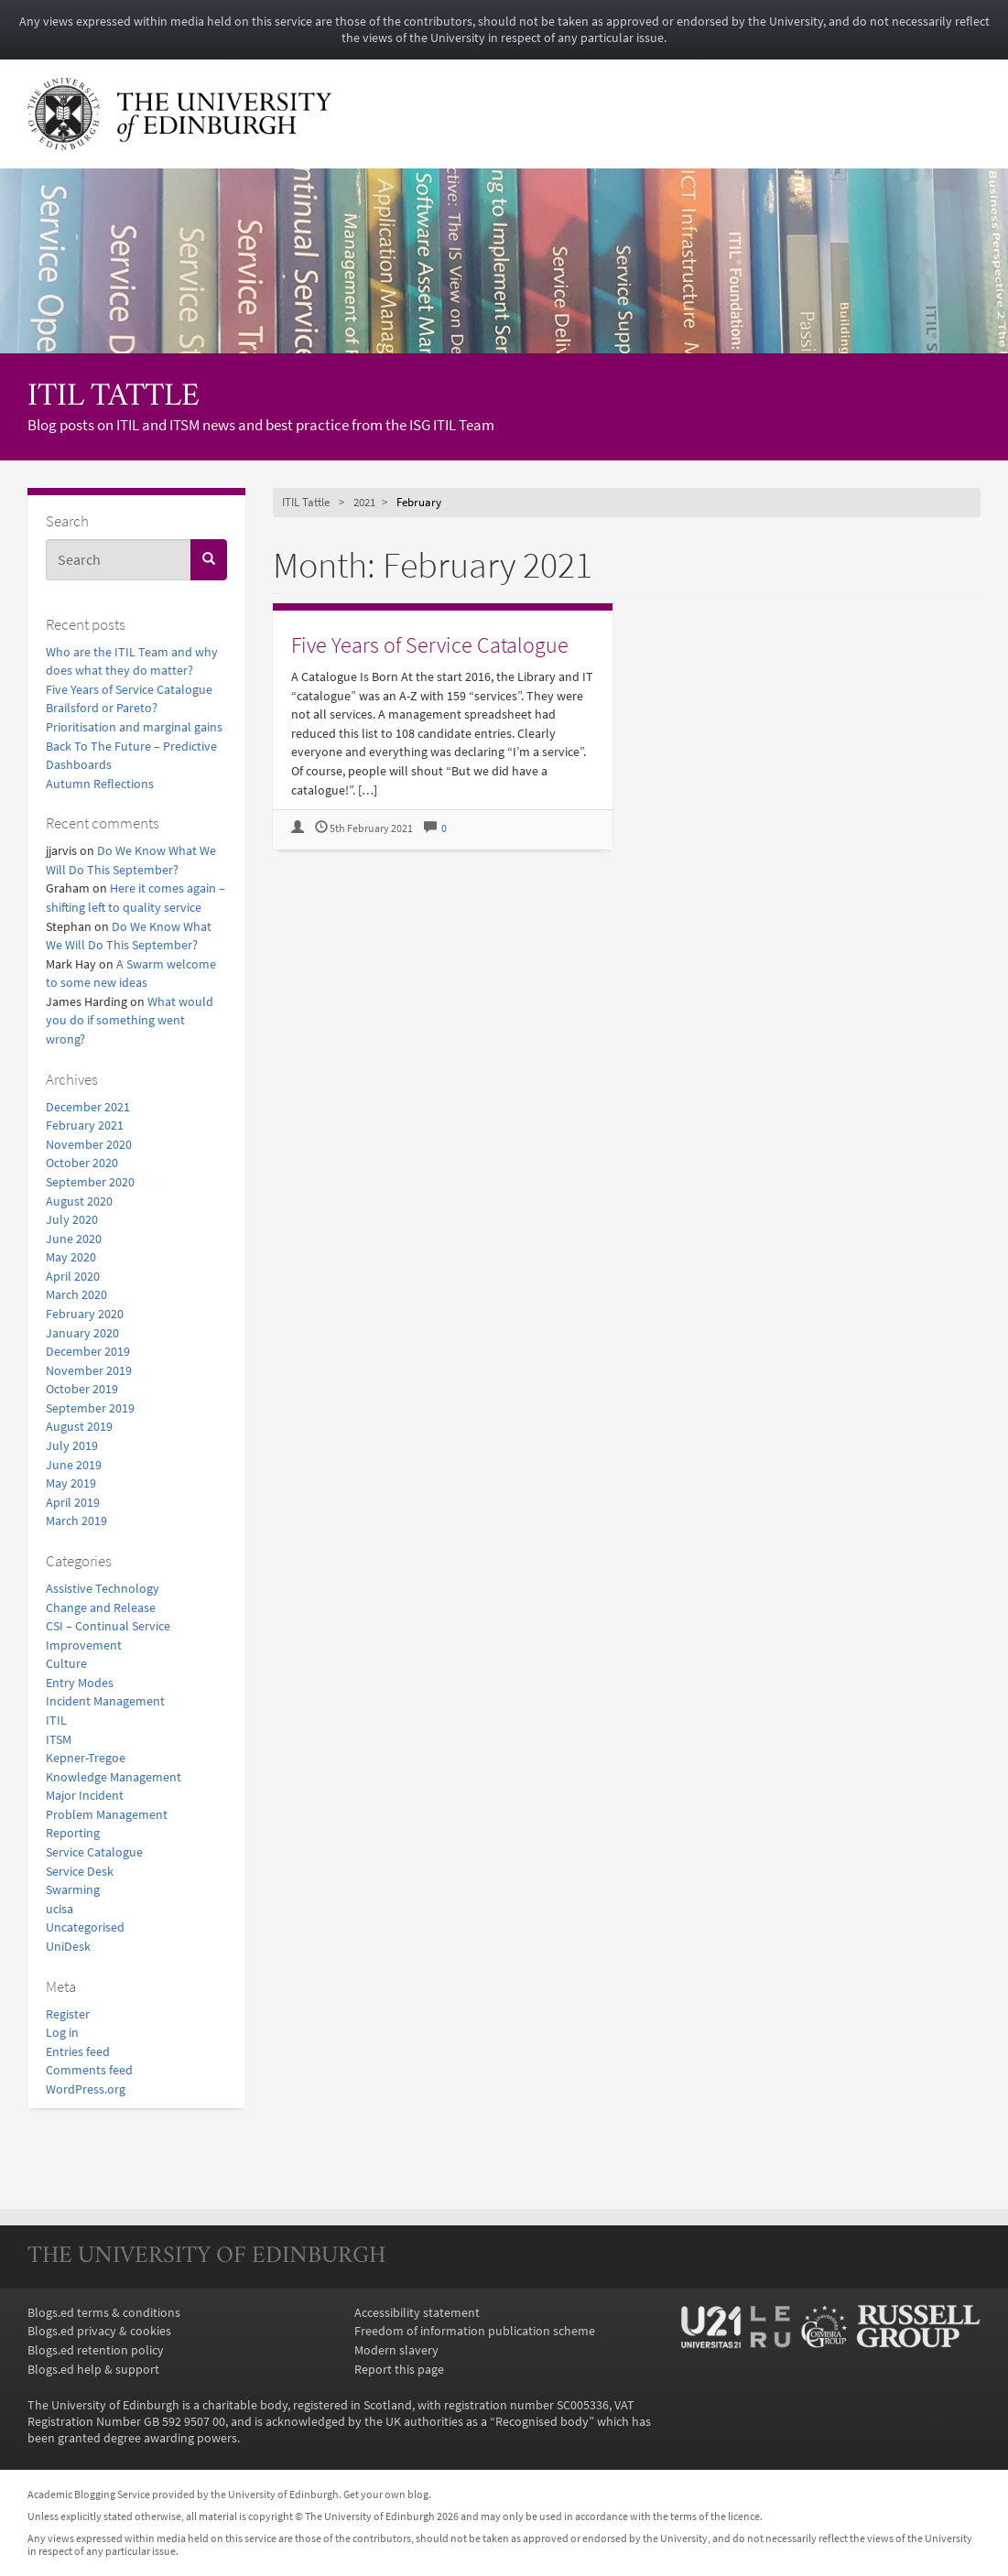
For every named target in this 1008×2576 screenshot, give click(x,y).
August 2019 (79, 1426)
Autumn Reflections (100, 783)
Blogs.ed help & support (93, 2369)
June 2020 (74, 1238)
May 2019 (71, 1483)
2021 (364, 502)
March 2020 (76, 1294)
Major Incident (85, 1795)
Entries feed (78, 2051)
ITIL (56, 1720)
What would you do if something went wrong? (129, 1020)
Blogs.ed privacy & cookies (99, 2330)
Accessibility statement (417, 2312)
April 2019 (73, 1502)
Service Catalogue (94, 1852)
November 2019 (89, 1370)
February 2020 (85, 1313)
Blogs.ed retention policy (95, 2350)
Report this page (399, 2369)
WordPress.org (85, 2089)
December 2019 (88, 1351)
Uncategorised (85, 1927)
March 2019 (76, 1520)
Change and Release (101, 1607)
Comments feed (89, 2070)
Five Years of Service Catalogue (129, 689)
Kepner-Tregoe (85, 1757)
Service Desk (80, 1871)
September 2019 (90, 1408)
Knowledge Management (113, 1777)
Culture (66, 1663)
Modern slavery (396, 2350)
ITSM (58, 1739)
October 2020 (82, 1162)
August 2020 (79, 1201)
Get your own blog (385, 2494)
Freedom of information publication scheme (474, 2330)
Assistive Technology (102, 1588)
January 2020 (82, 1333)
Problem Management (107, 1814)
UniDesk (68, 1946)
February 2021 (85, 1125)
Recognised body (542, 2421)
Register (68, 2014)
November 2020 (89, 1144)
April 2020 (73, 1276)
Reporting (73, 1832)
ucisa (59, 1908)
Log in (62, 2032)
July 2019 (72, 1445)
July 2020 (72, 1219)
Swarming (73, 1889)
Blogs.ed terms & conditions (103, 2312)
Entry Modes (80, 1682)
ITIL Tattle (113, 398)
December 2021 (88, 1107)
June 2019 (74, 1464)
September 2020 (90, 1182)
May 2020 (71, 1257)
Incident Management (105, 1701)
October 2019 (82, 1388)
